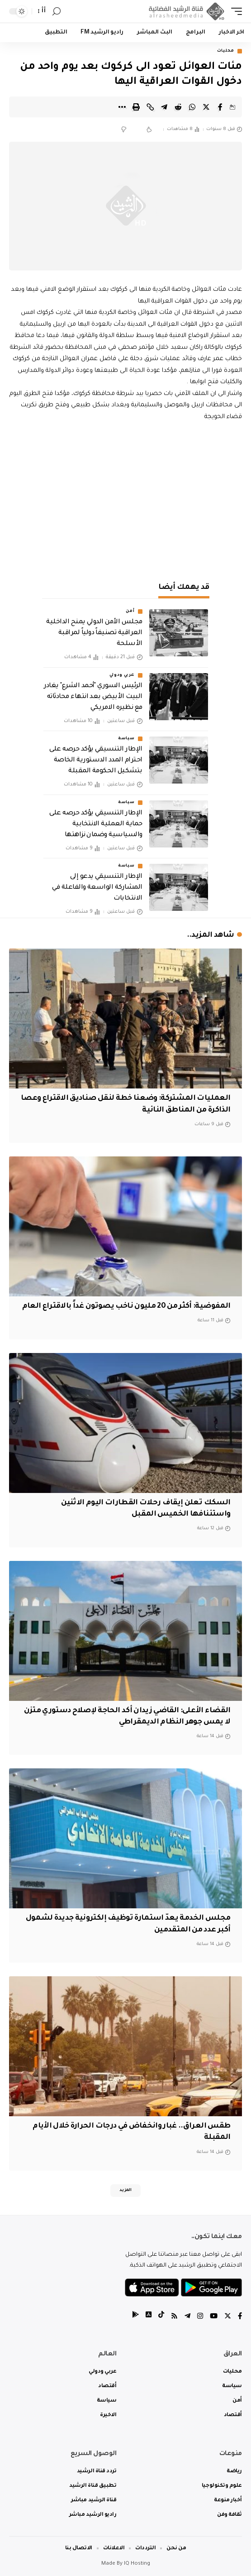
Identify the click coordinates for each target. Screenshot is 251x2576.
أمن (130, 611)
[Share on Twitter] (206, 107)
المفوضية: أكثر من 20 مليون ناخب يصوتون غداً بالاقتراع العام (126, 1306)
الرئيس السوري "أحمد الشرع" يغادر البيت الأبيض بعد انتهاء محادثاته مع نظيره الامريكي (93, 697)
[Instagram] (200, 2317)
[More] (122, 107)
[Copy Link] (150, 107)
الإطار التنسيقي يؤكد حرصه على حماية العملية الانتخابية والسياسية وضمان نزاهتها (95, 824)
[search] (56, 12)
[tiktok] (161, 2317)
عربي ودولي (122, 675)
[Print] (136, 107)
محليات (225, 51)
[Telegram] (187, 2317)
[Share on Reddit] (178, 107)
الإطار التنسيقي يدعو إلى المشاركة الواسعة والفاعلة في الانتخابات (97, 887)
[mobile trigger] (234, 11)
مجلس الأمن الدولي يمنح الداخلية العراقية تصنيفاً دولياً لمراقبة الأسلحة (94, 633)
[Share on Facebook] (220, 107)
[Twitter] (227, 2317)
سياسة (126, 739)
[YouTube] (214, 2317)
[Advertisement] (125, 499)
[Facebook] (240, 2317)
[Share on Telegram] (164, 107)
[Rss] (174, 2317)
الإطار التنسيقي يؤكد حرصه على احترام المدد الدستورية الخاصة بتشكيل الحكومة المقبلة (95, 760)
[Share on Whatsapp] (192, 107)
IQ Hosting (137, 2564)
